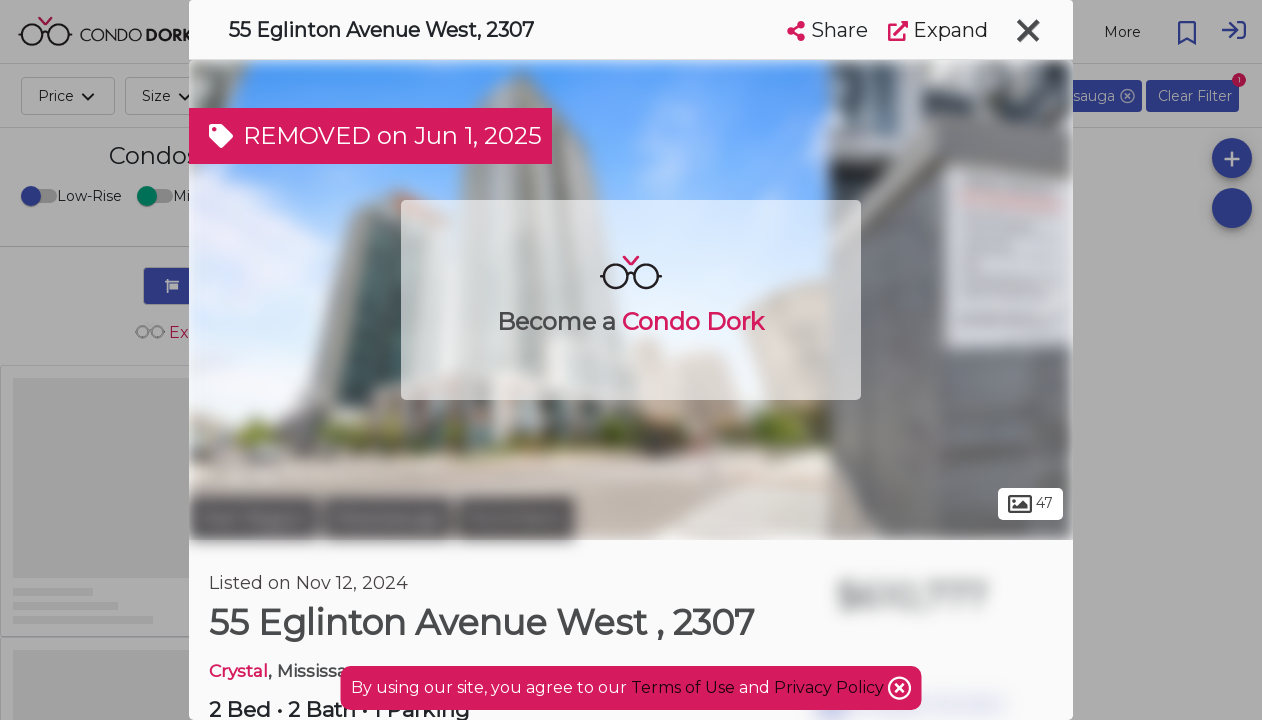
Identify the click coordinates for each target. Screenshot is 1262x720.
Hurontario (515, 518)
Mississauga (387, 518)
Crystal (238, 670)
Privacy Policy (831, 687)
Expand (938, 30)
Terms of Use (683, 687)
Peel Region (253, 518)
